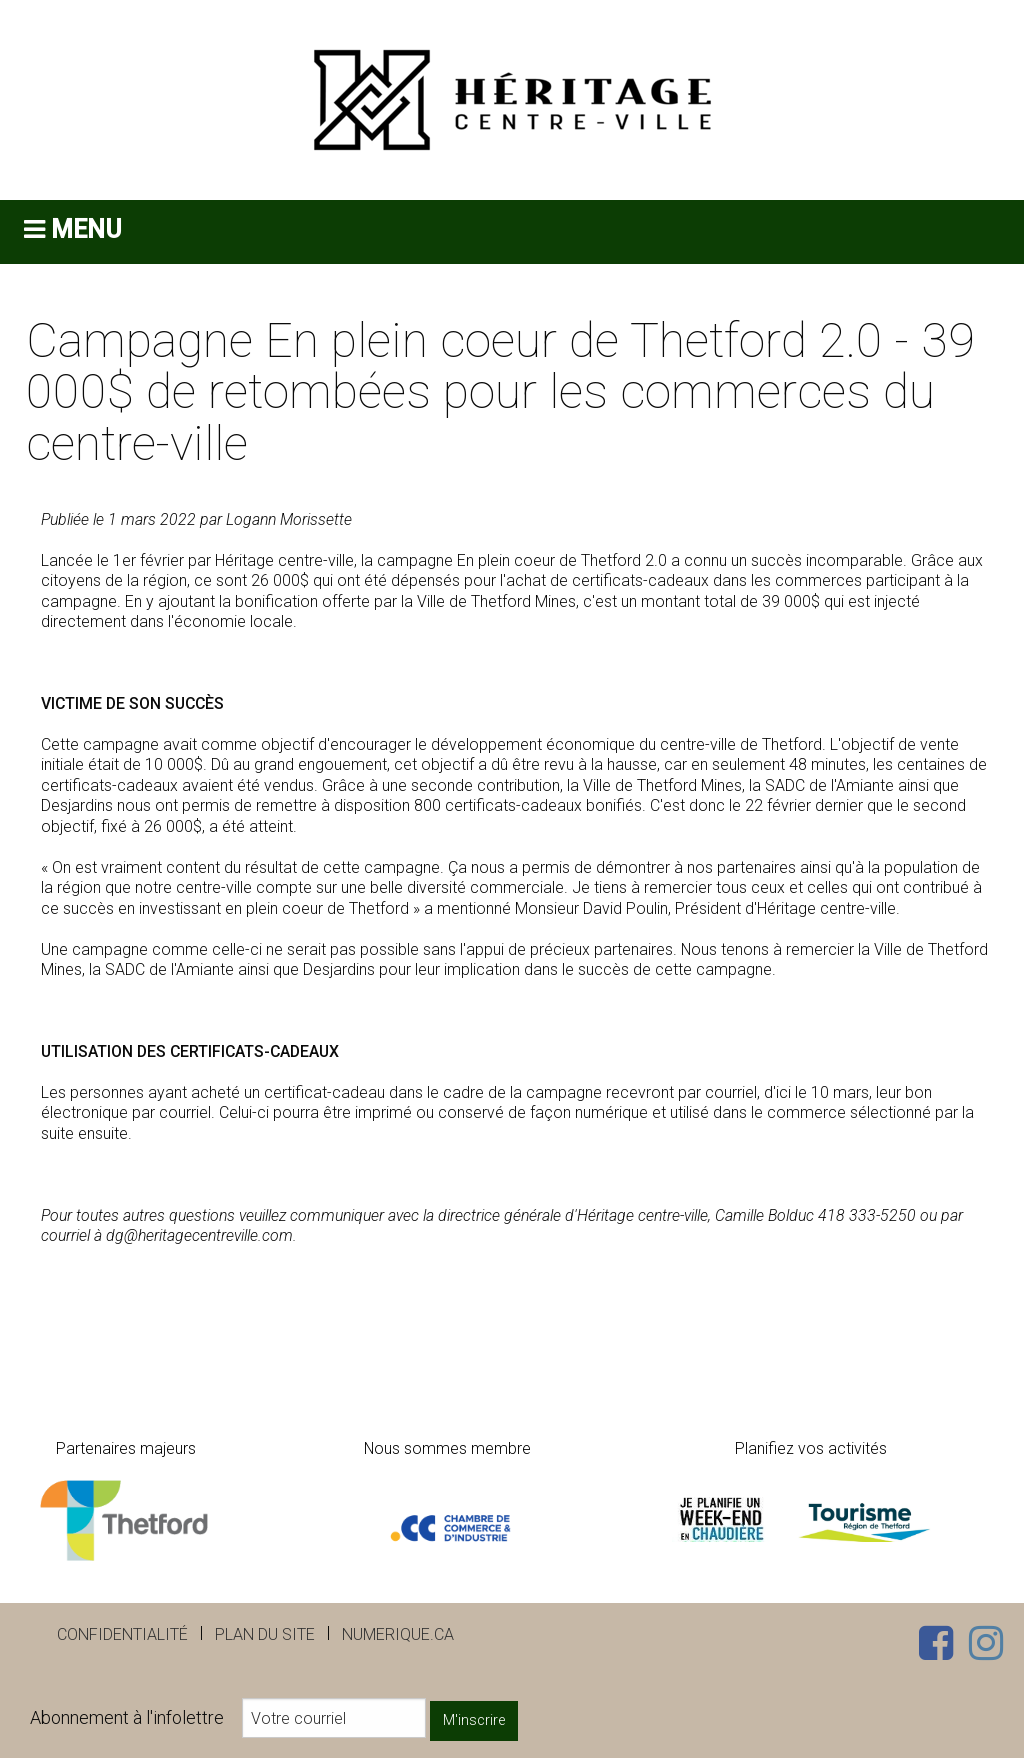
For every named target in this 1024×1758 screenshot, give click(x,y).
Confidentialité (122, 1634)
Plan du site (265, 1634)
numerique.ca (398, 1634)
